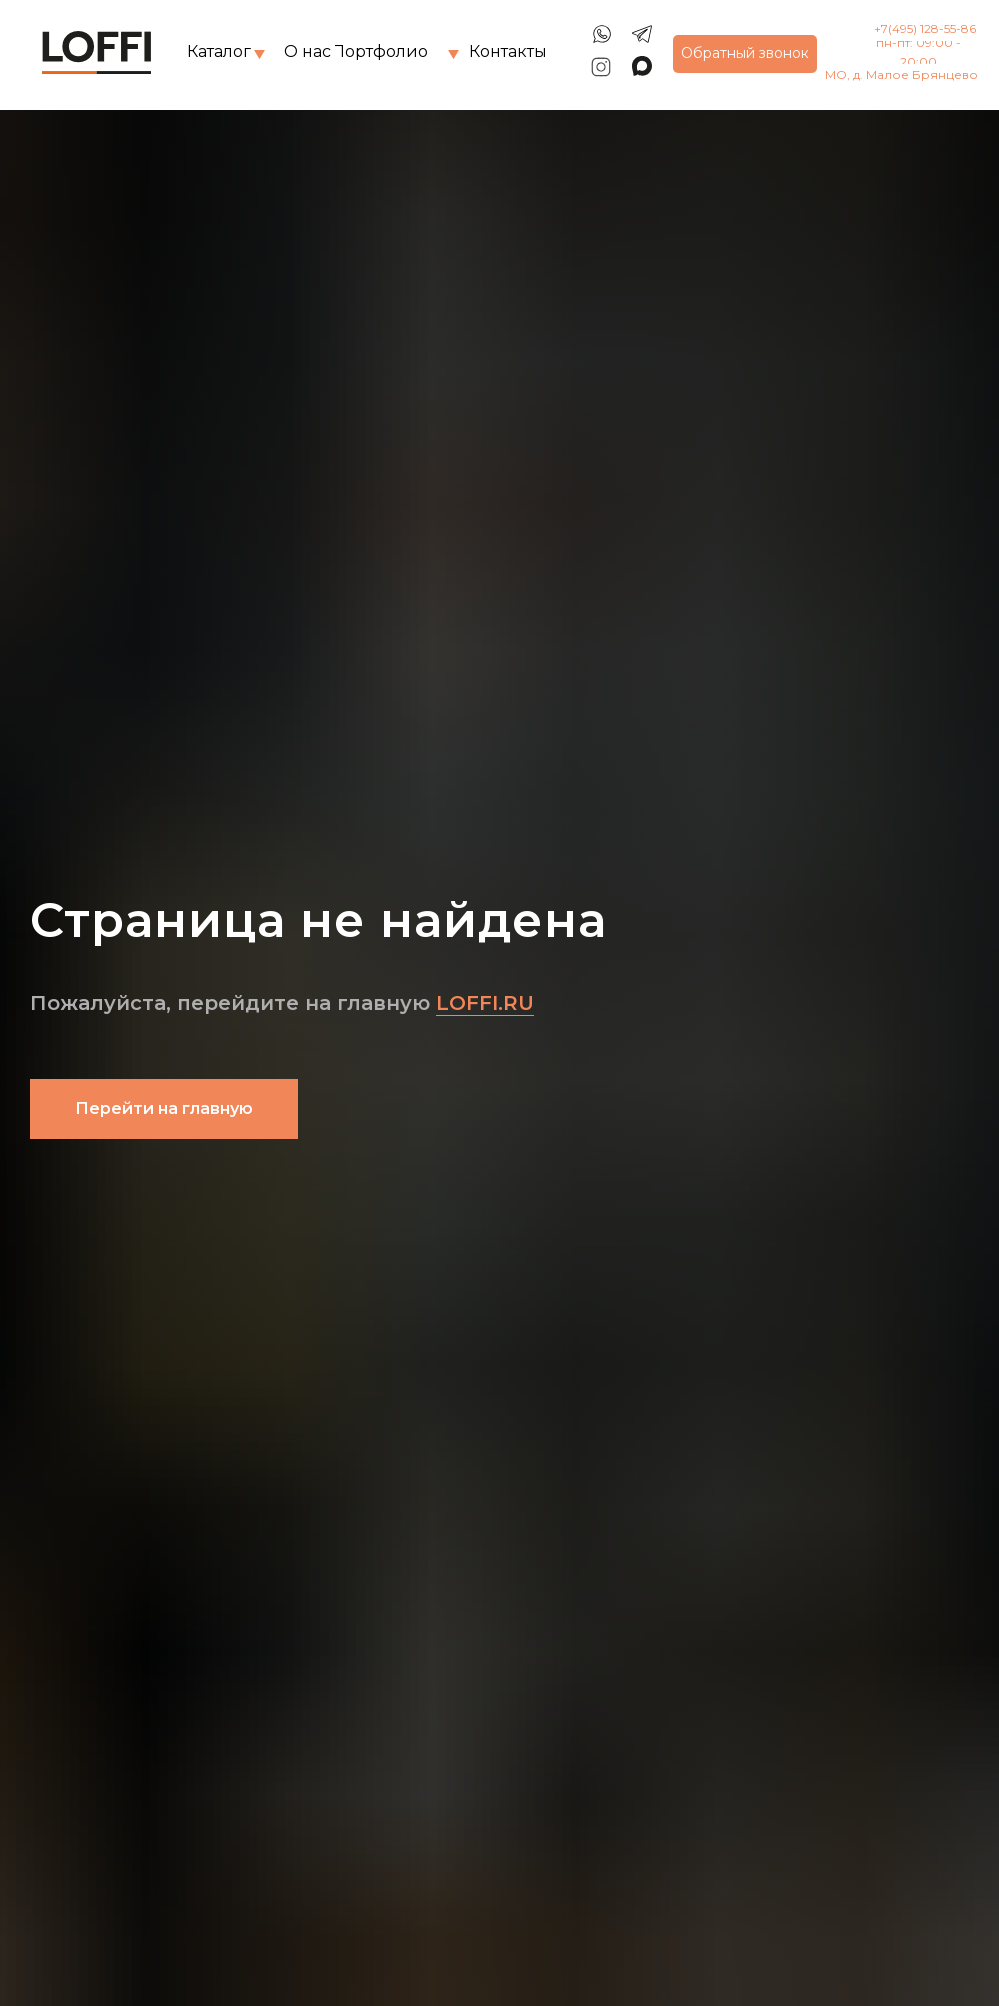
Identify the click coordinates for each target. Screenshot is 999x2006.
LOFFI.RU (485, 1003)
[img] (259, 54)
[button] (745, 54)
